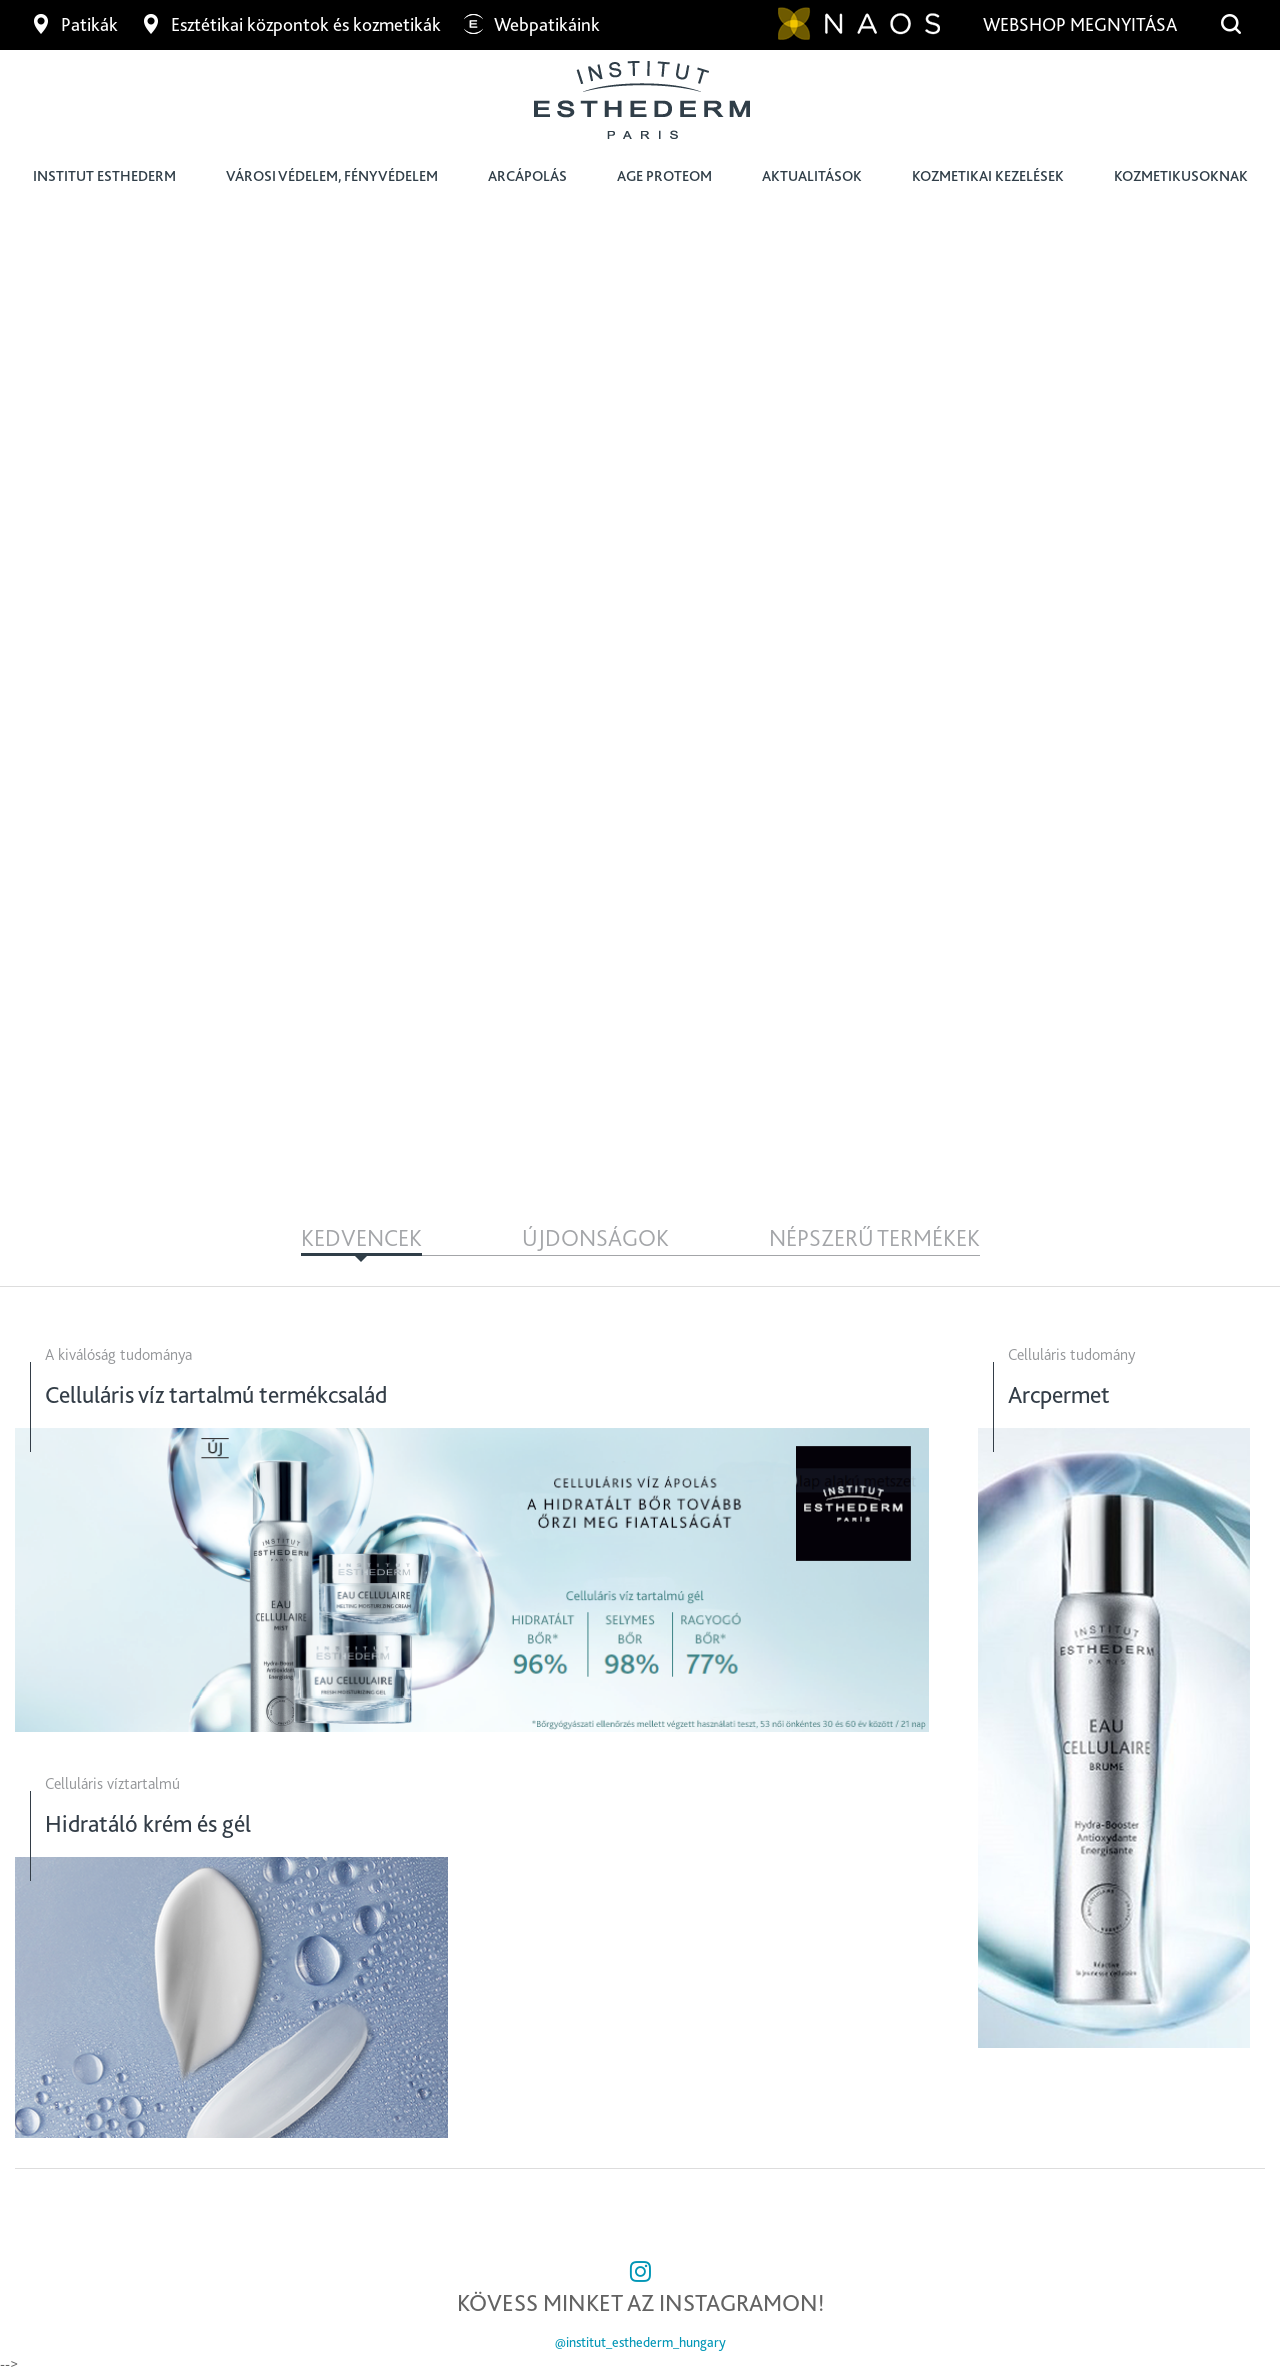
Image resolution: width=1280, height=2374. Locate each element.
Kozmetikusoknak (1181, 176)
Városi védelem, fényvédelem (332, 176)
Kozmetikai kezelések (988, 176)
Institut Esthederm (104, 176)
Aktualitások (812, 176)
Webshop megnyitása (1082, 24)
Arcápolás (527, 176)
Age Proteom (664, 176)
